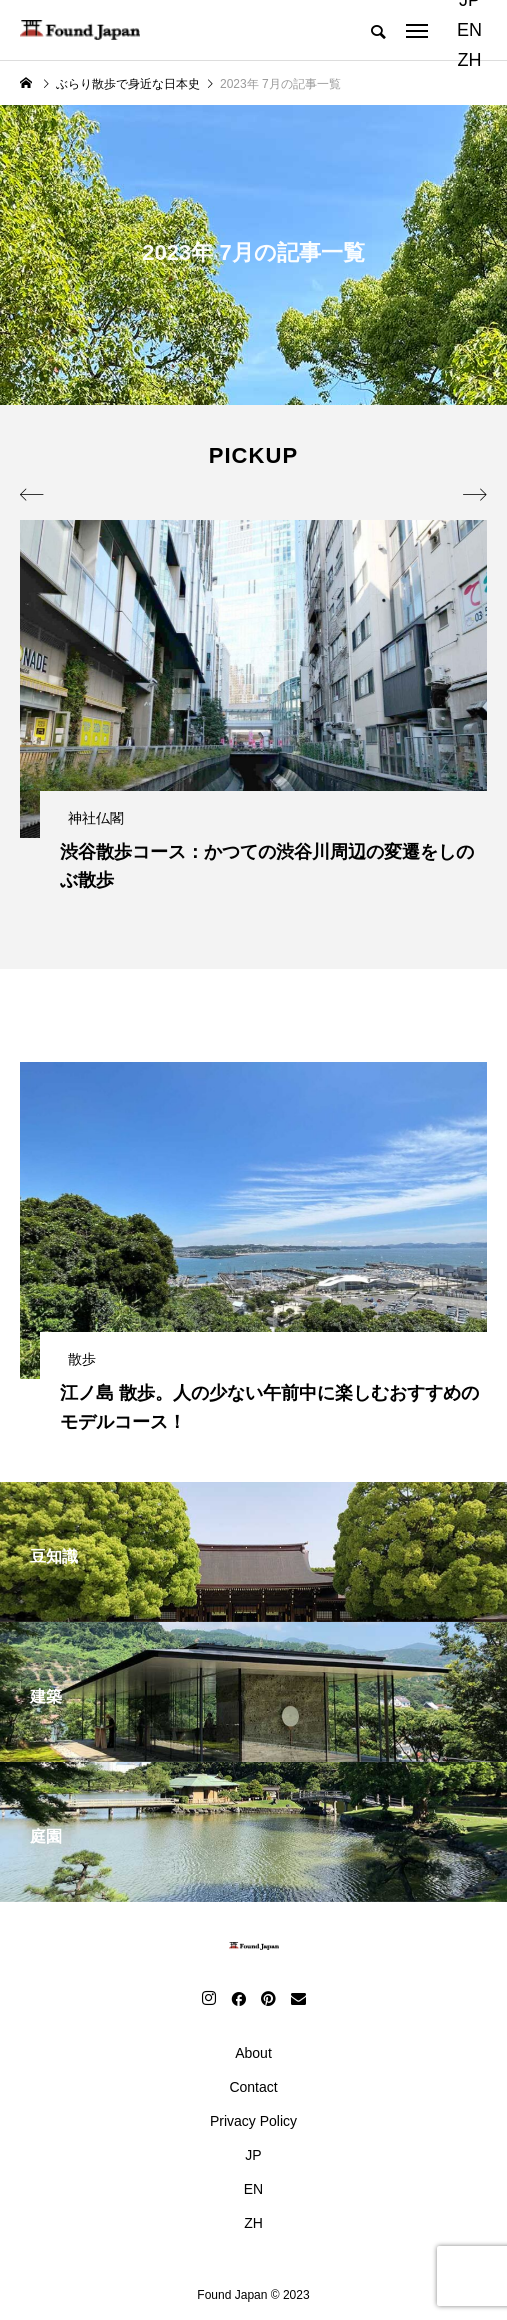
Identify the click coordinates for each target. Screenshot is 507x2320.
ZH (469, 60)
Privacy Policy (253, 2121)
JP (253, 2155)
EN (469, 30)
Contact (253, 2087)
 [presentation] (475, 495)
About (253, 2053)
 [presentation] (32, 495)
